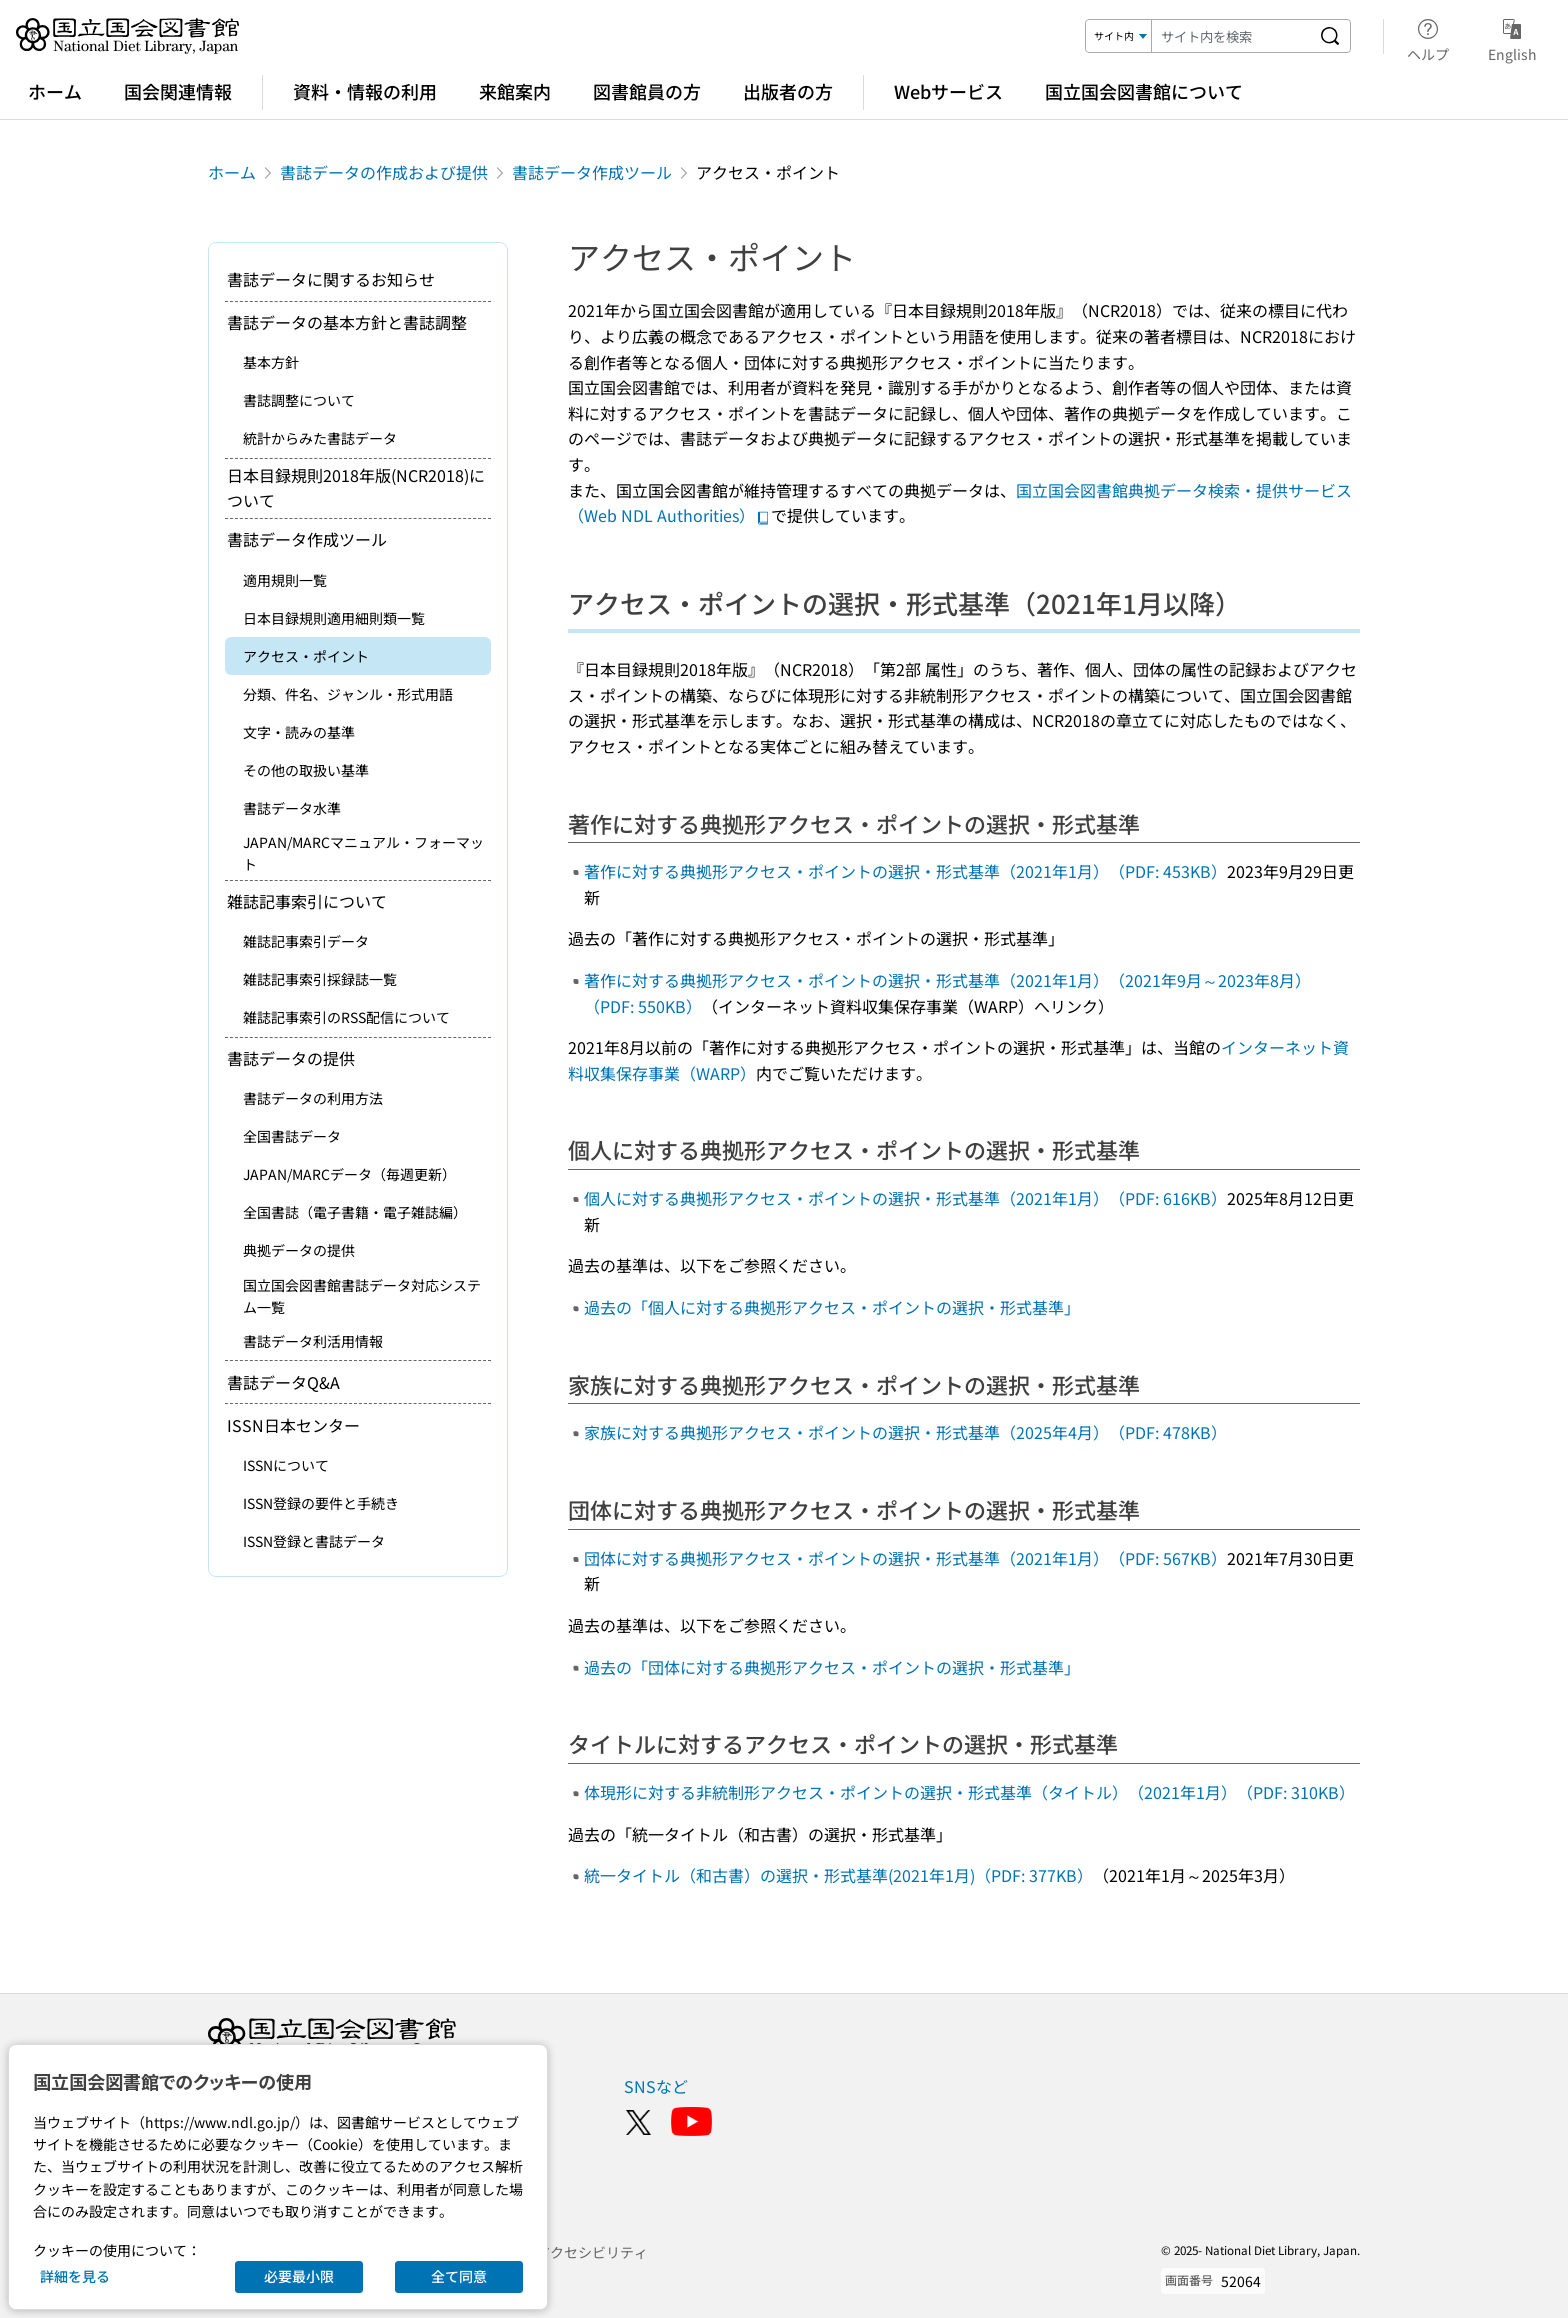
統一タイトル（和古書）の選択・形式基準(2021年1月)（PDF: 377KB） (838, 1875)
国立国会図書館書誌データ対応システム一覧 (362, 1296)
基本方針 (271, 362)
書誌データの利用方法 (313, 1098)
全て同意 (459, 2276)
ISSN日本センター (293, 1425)
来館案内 (515, 91)
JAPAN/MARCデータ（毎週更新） (349, 1174)
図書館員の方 (647, 91)
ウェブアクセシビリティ (571, 2252)
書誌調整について (299, 400)
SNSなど (656, 2086)
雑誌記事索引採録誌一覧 (320, 979)
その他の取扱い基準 (306, 770)
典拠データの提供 (299, 1250)
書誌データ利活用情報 (313, 1341)
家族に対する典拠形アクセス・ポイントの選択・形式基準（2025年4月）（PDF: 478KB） (905, 1432)
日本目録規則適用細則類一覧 (334, 618)
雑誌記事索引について (307, 901)
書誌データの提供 (291, 1058)
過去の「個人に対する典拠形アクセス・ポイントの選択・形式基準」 (832, 1307)
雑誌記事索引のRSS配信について (346, 1017)
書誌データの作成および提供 (384, 172)
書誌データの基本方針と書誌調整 (347, 322)
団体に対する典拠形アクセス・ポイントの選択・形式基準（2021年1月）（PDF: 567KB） (905, 1558)
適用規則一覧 (285, 580)
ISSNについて (286, 1465)
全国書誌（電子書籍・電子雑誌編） (355, 1212)
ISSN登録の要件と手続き (321, 1503)
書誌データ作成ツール (592, 172)
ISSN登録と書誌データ (314, 1541)
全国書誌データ (292, 1136)
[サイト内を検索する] (1330, 36)
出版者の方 (788, 91)
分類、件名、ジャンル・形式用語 (348, 694)
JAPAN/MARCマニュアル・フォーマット (363, 853)
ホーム (55, 91)
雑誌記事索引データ (306, 941)
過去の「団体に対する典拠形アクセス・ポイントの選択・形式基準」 (832, 1667)
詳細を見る (75, 2276)
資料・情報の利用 (365, 91)
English (1512, 37)
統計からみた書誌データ (320, 438)
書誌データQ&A (283, 1382)
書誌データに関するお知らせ (331, 279)
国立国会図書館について (1144, 91)
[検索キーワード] (1231, 36)
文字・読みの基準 (299, 732)
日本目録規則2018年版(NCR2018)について (356, 488)
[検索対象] (1119, 36)
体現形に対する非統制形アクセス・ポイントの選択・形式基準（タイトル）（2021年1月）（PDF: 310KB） (969, 1792)
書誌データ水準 (292, 808)
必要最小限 (299, 2276)
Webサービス (948, 91)
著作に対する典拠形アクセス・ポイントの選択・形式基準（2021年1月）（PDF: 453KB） (905, 871)
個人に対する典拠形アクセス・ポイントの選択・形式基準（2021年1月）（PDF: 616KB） (905, 1198)
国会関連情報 (178, 91)
